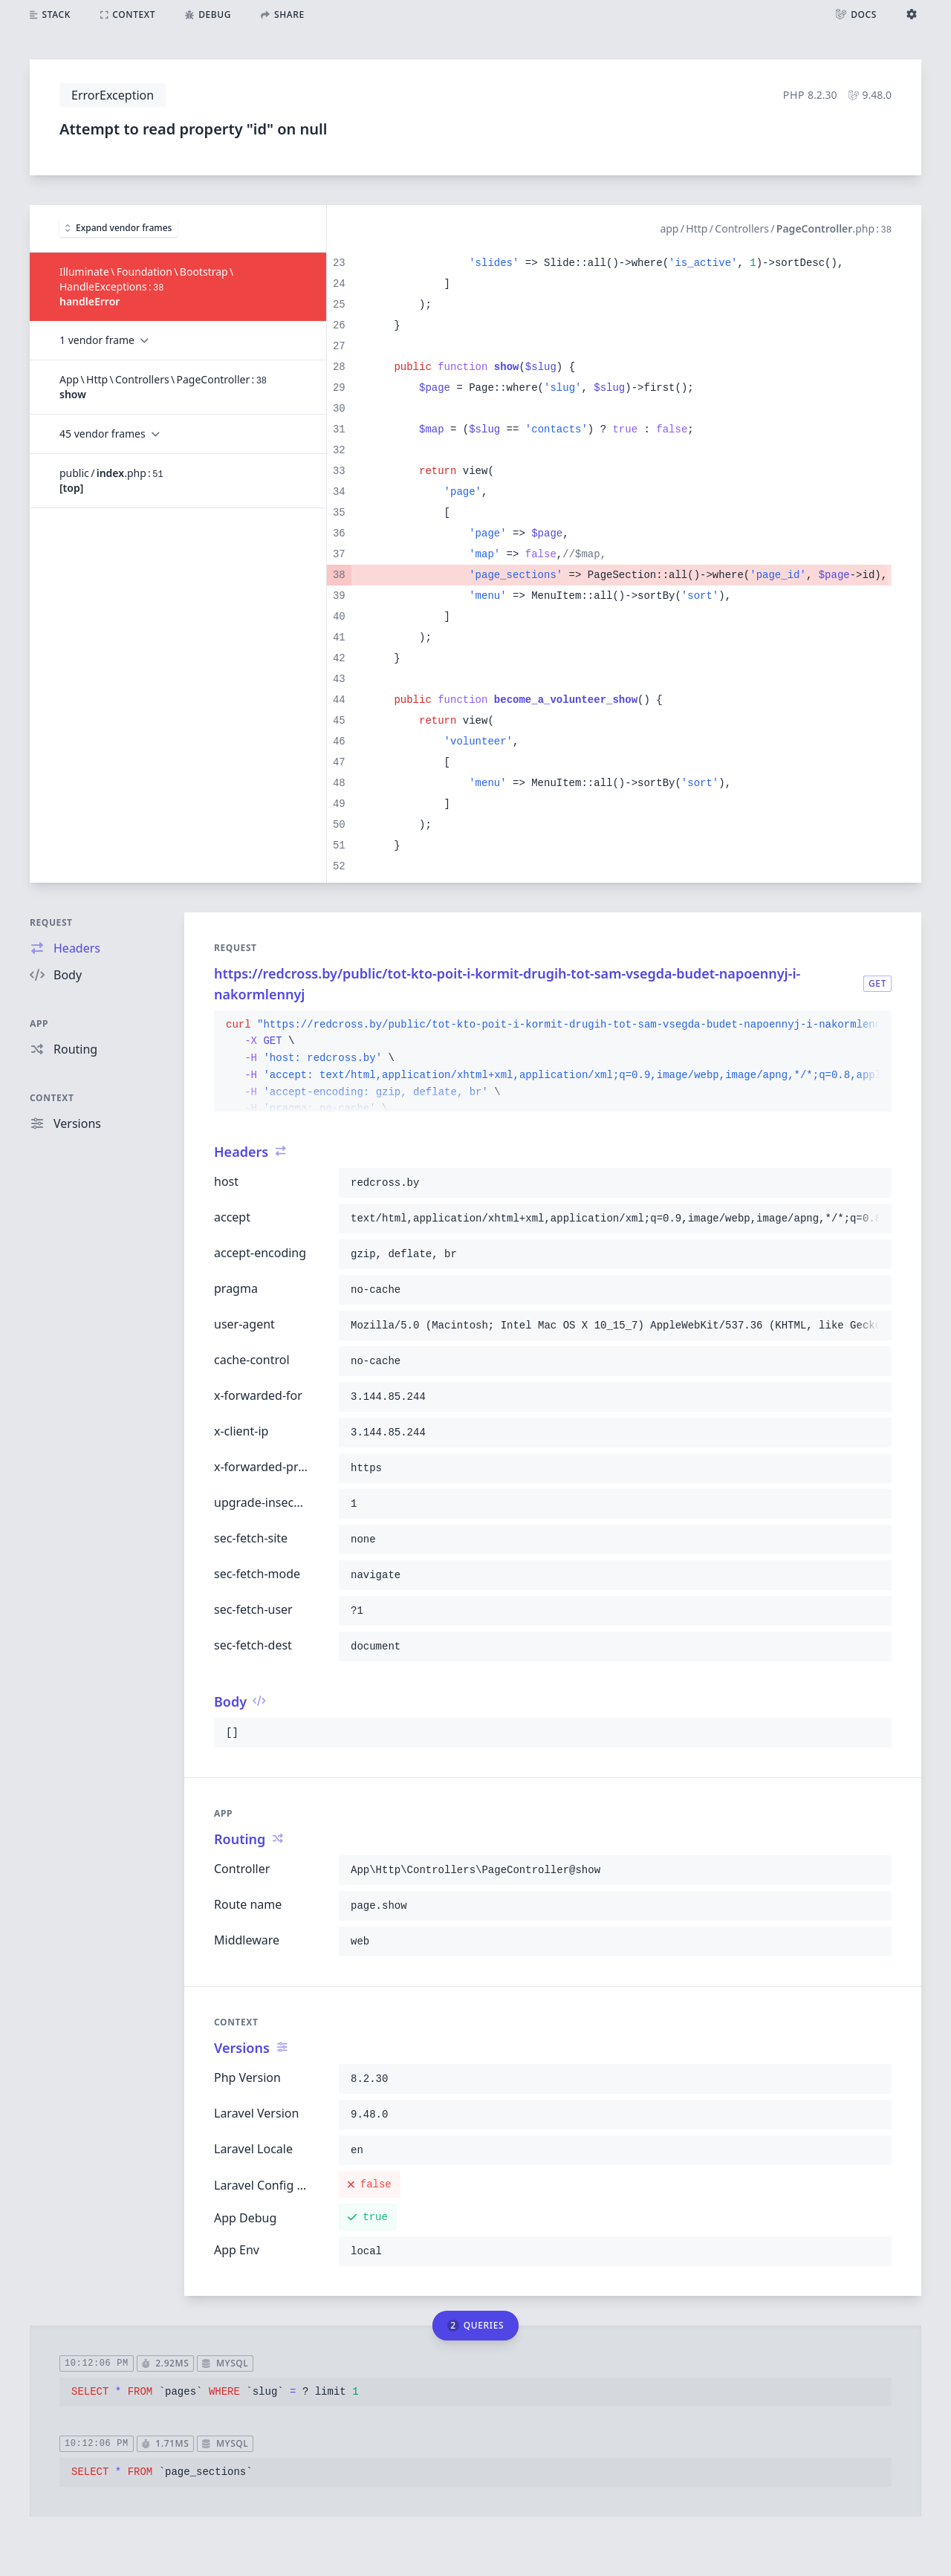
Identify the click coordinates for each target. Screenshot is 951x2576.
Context (52, 1097)
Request (51, 922)
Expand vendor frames (118, 227)
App (39, 1023)
